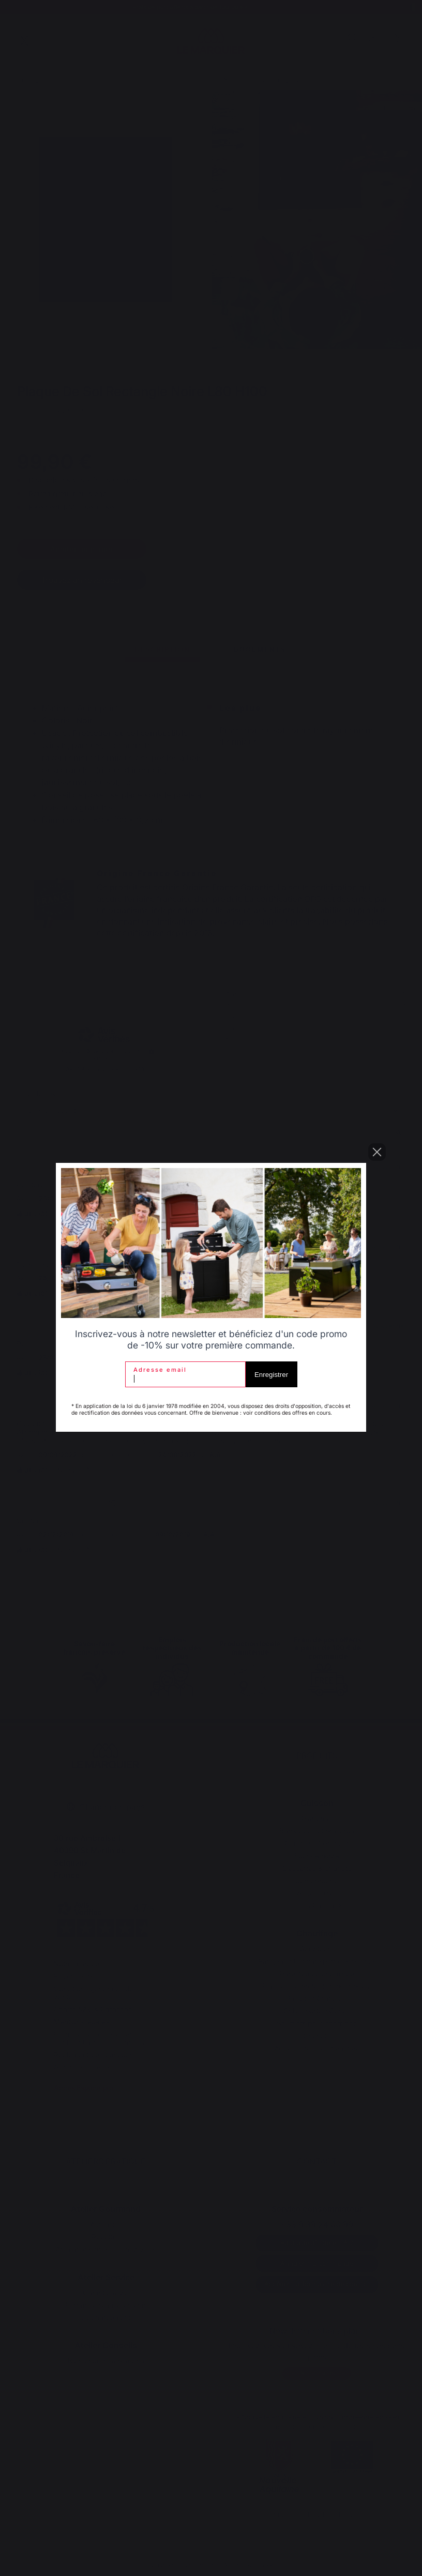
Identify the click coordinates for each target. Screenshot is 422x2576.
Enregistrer (271, 1374)
